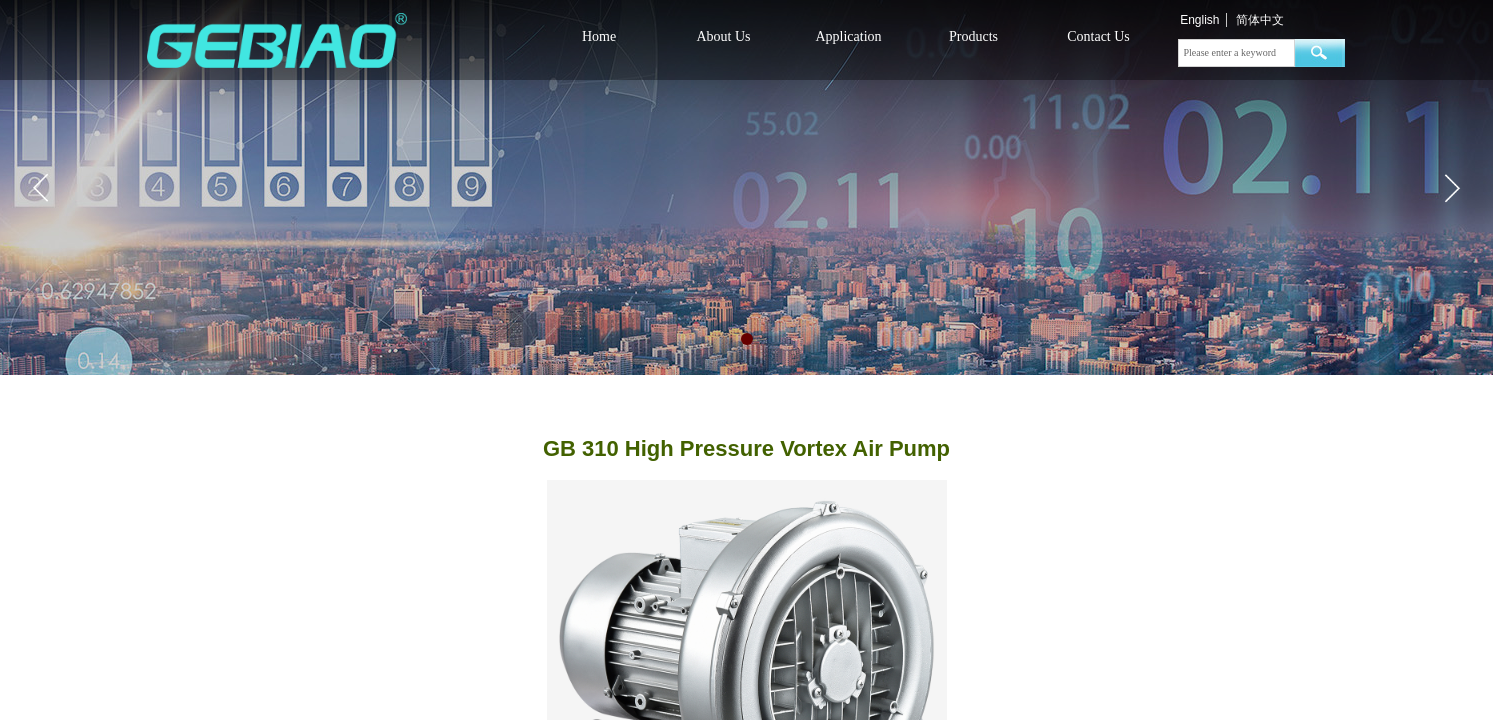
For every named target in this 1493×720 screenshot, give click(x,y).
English (1199, 20)
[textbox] (1236, 53)
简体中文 (1260, 20)
